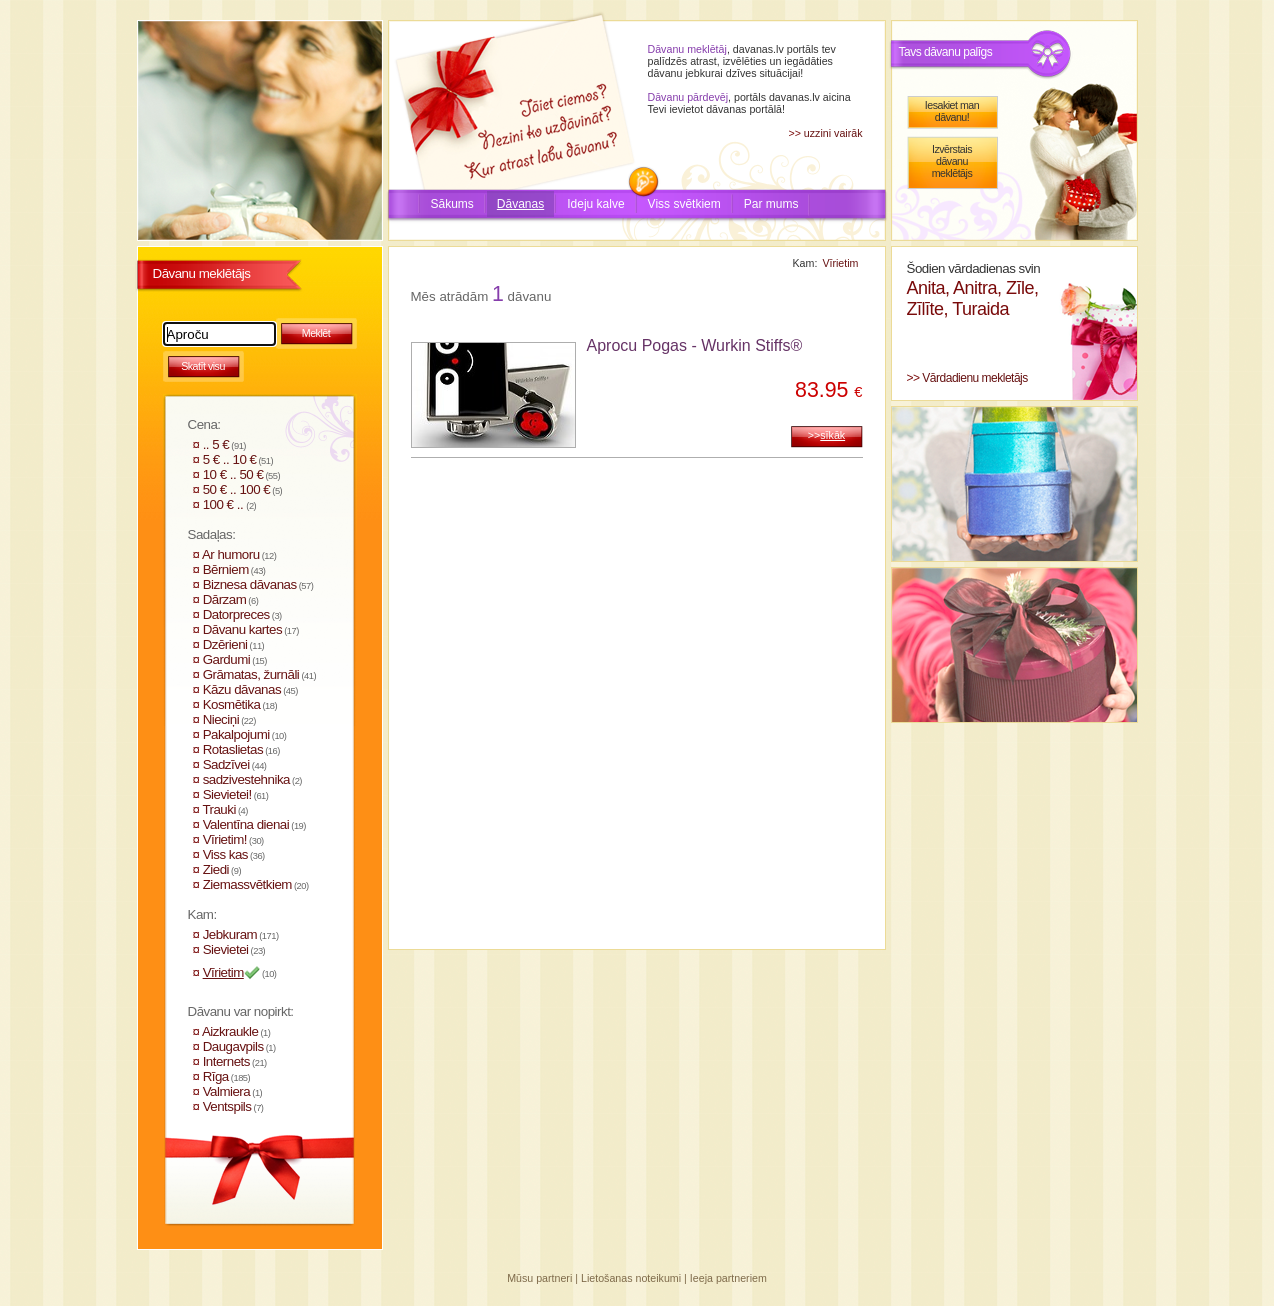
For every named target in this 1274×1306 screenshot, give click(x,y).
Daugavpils (233, 1046)
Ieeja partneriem (728, 1278)
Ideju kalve (595, 204)
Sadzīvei (226, 764)
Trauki (219, 809)
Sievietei (226, 949)
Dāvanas (520, 204)
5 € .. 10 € (230, 459)
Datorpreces (236, 614)
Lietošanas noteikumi (631, 1278)
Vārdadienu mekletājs (974, 378)
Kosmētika (232, 704)
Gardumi (227, 659)
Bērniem (226, 569)
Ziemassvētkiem (247, 884)
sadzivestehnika (246, 779)
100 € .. (225, 504)
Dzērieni (225, 644)
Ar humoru (231, 554)
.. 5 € (216, 444)
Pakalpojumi (236, 734)
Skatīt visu (203, 366)
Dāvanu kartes (242, 629)
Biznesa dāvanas (250, 584)
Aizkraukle (230, 1031)
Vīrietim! (225, 839)
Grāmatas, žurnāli (251, 674)
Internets (226, 1061)
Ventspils (227, 1106)
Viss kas (225, 854)
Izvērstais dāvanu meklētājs (952, 161)
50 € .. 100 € (237, 489)
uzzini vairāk (833, 133)
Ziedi (216, 869)
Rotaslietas (233, 749)
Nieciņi (221, 719)
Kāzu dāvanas (242, 689)
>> (826, 435)
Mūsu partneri (539, 1278)
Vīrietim (223, 972)
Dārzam (225, 599)
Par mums (771, 204)
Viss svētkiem (684, 204)
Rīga (216, 1076)
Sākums (452, 204)
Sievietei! (227, 794)
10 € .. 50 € (233, 474)
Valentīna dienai (246, 824)
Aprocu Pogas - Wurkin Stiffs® (695, 345)
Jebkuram (230, 934)
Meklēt (316, 333)
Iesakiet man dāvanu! (952, 111)
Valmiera (227, 1091)
